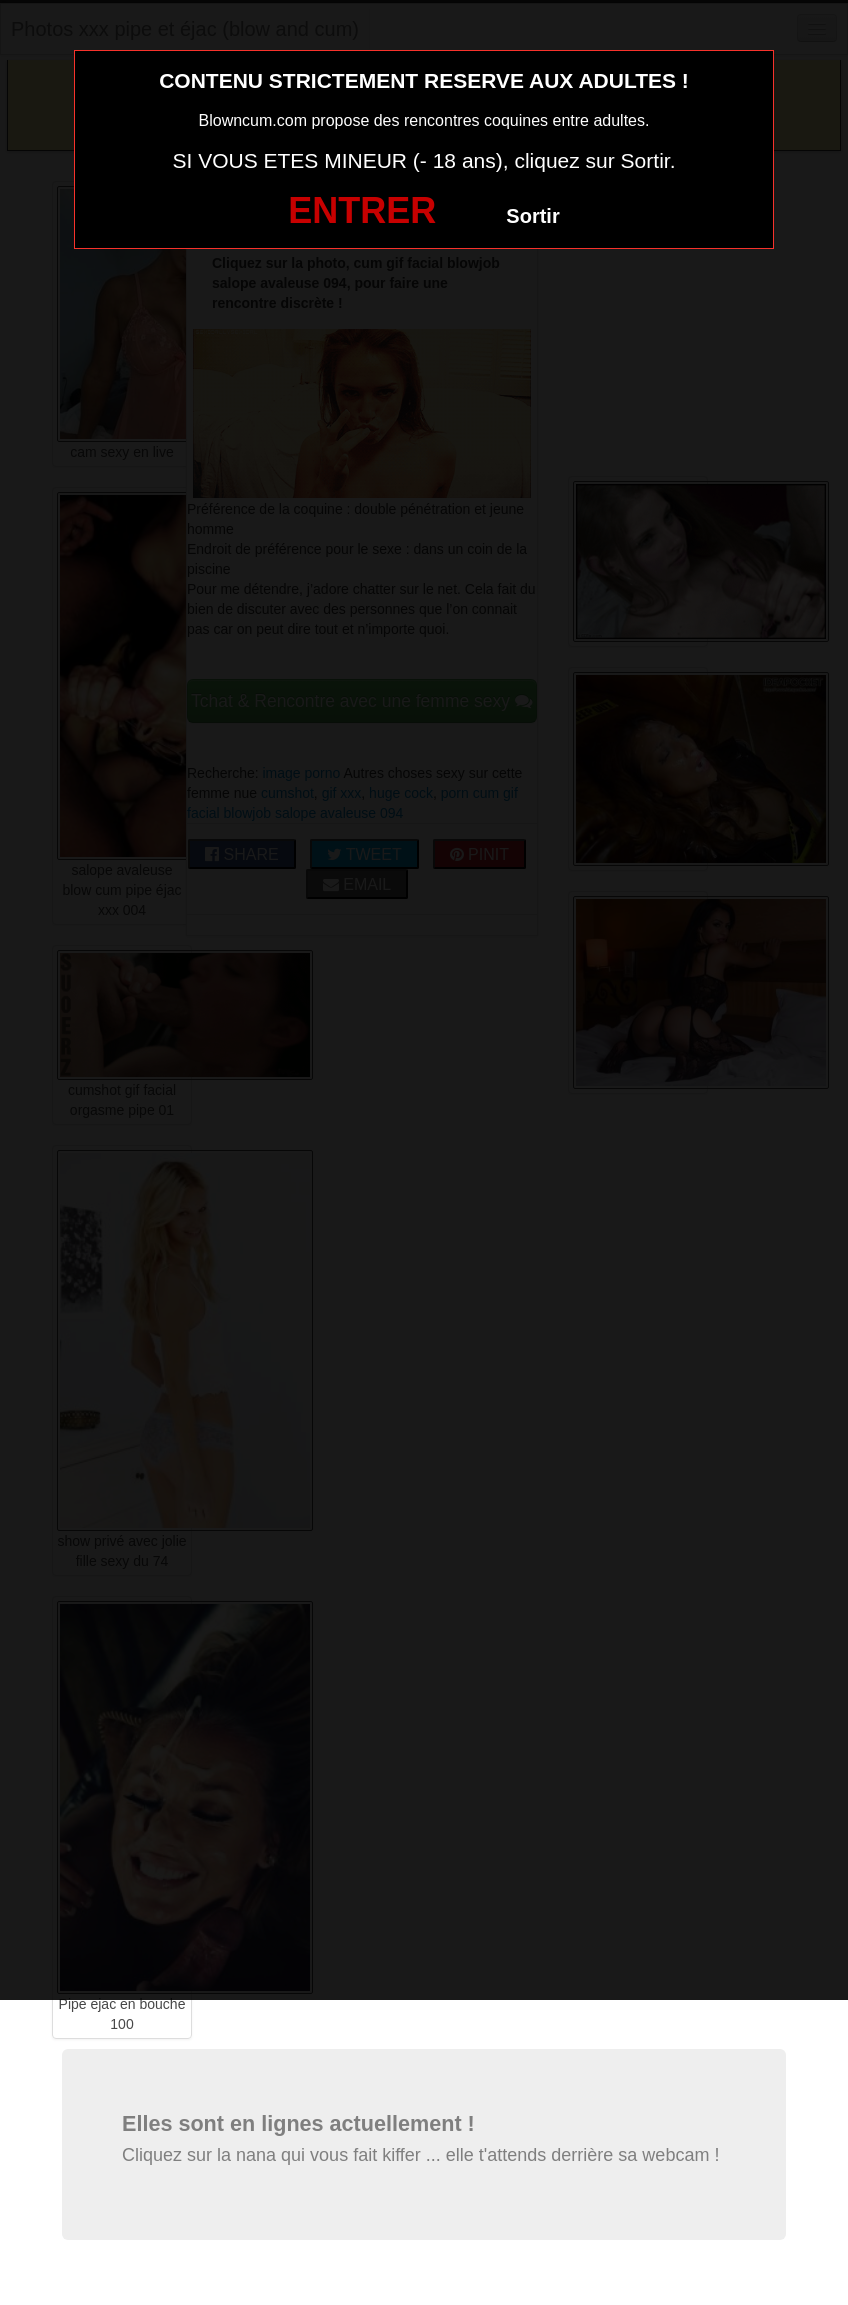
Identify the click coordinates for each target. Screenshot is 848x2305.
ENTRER (362, 210)
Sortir (532, 216)
